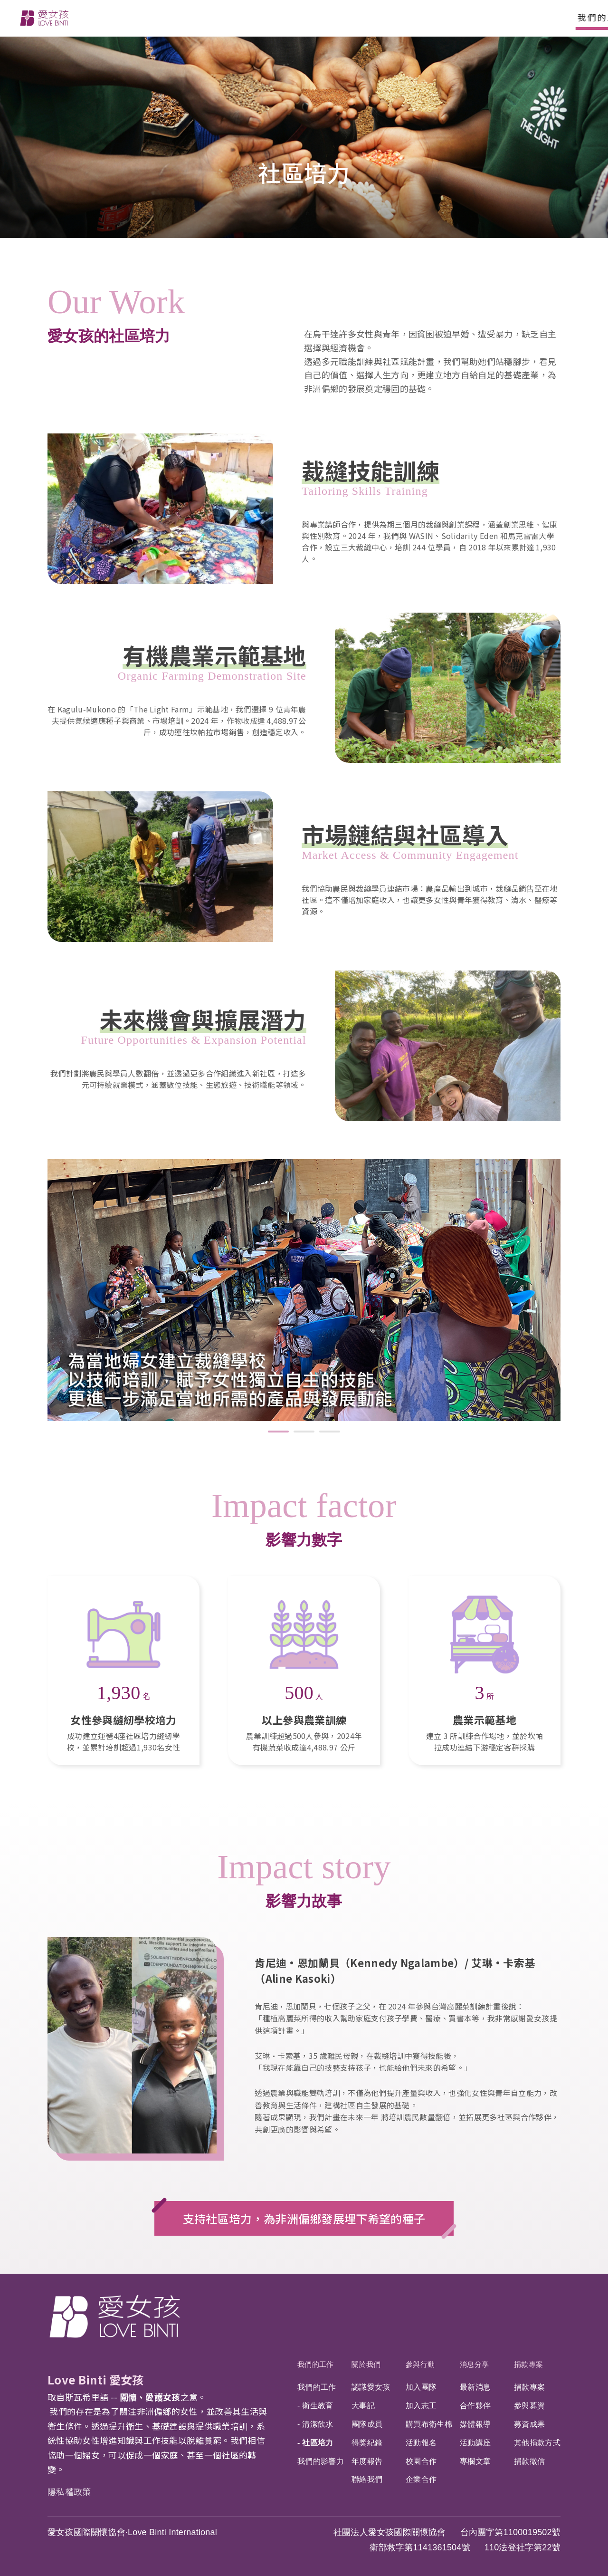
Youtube (551, 2299)
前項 (20, 1310)
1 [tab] (278, 1431)
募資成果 (528, 2424)
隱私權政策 (69, 2491)
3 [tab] (329, 1431)
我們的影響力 (319, 2460)
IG (482, 2299)
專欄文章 (474, 2460)
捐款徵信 (528, 2460)
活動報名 (420, 2442)
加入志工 (420, 2407)
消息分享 (314, 17)
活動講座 (474, 2442)
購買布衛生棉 (427, 2424)
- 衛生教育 (314, 2407)
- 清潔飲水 (314, 2424)
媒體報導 (474, 2424)
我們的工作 (119, 17)
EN (452, 18)
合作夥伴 (474, 2407)
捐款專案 (377, 17)
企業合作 (420, 2478)
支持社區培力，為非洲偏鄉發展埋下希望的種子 (304, 2218)
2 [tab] (304, 1431)
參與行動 (251, 17)
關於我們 (188, 17)
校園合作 (420, 2460)
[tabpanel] (304, 1290)
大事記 (362, 2407)
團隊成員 (366, 2424)
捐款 (562, 18)
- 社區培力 (314, 2442)
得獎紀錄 (366, 2442)
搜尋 (505, 18)
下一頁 (588, 1300)
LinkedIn (528, 2299)
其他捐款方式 (536, 2442)
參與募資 (528, 2407)
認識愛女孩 (370, 2388)
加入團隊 (420, 2388)
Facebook (459, 2299)
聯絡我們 (366, 2478)
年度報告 (366, 2460)
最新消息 (474, 2388)
